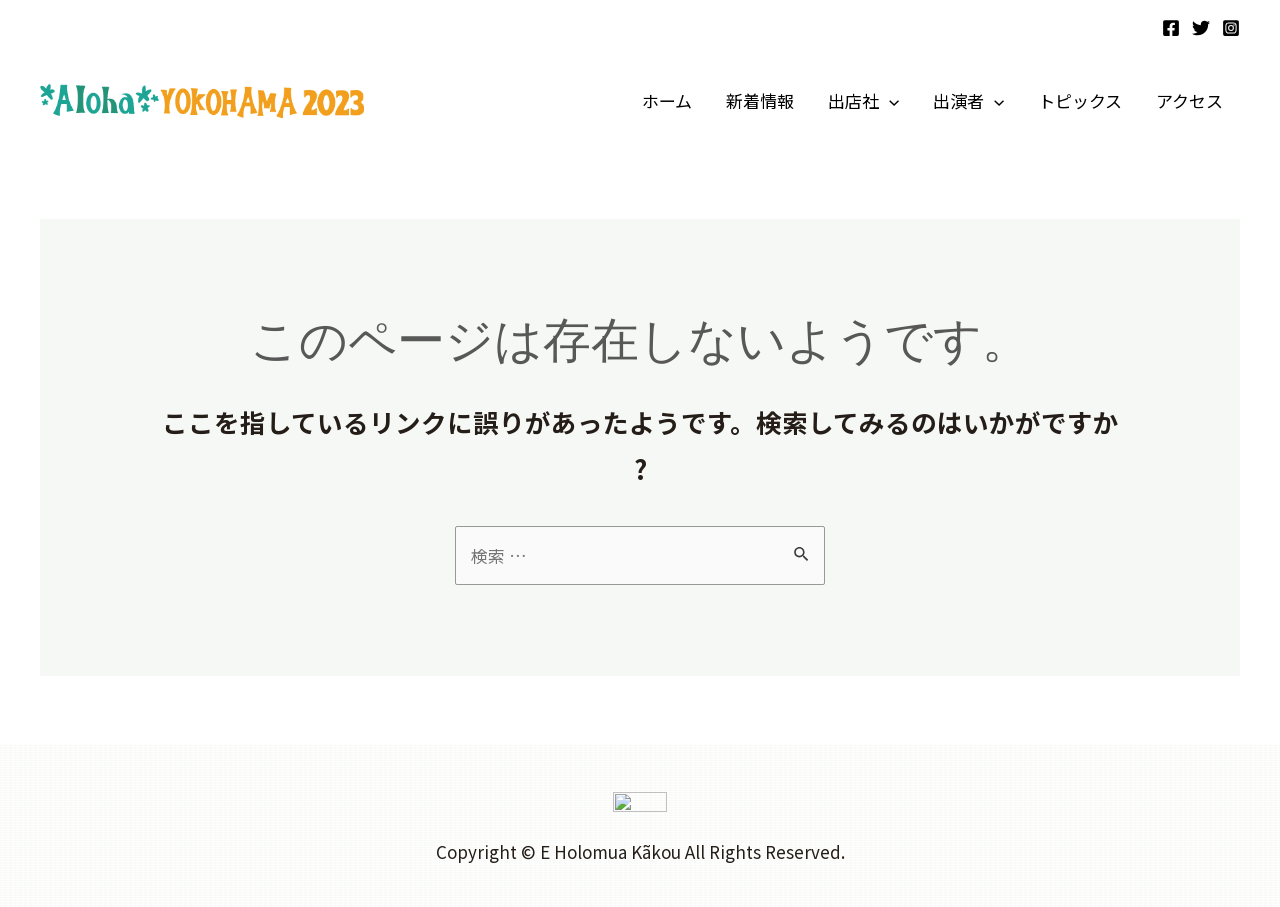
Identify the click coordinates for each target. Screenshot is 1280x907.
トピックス (1080, 100)
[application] (889, 101)
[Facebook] (1171, 28)
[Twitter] (1201, 28)
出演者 (968, 101)
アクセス (1189, 100)
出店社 (863, 101)
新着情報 (760, 100)
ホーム (667, 100)
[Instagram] (1231, 28)
